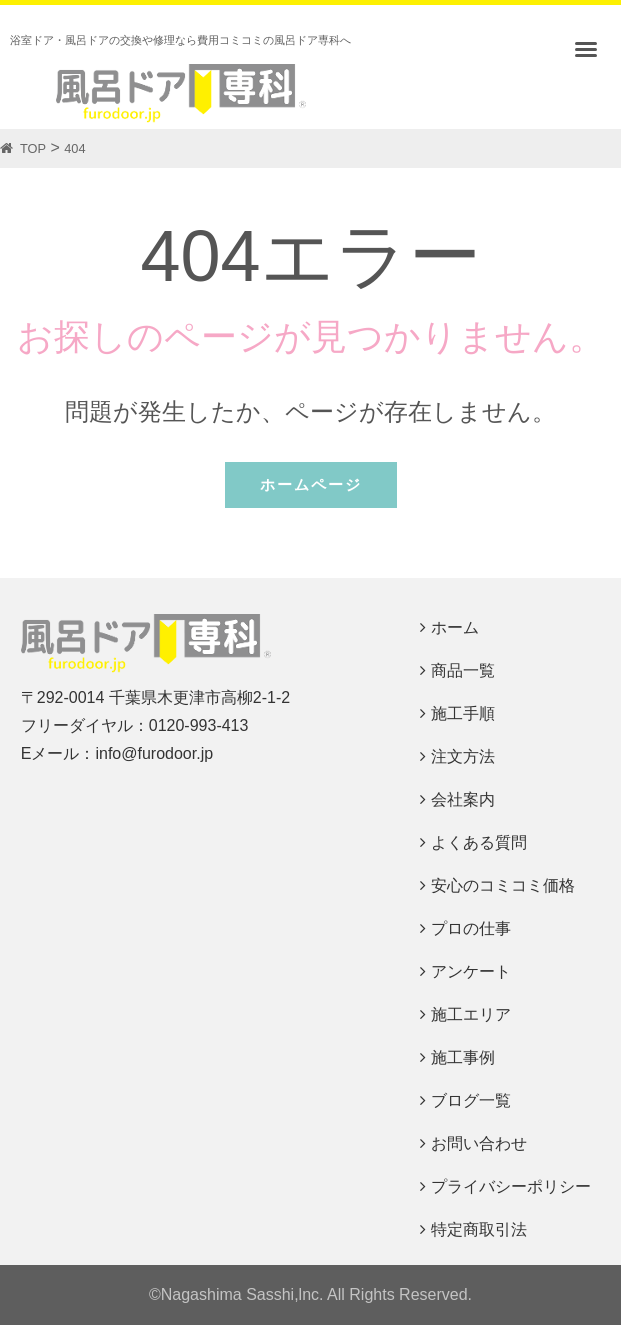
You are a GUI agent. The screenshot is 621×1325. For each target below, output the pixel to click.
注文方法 (463, 756)
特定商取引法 (479, 1229)
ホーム (455, 627)
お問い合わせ (479, 1143)
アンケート (471, 971)
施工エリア (471, 1014)
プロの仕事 (471, 928)
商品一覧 (463, 670)
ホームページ (311, 484)
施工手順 (463, 713)
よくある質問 (479, 842)
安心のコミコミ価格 (503, 885)
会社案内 (463, 799)
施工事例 (463, 1057)
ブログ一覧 (471, 1100)
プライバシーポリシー (511, 1186)
